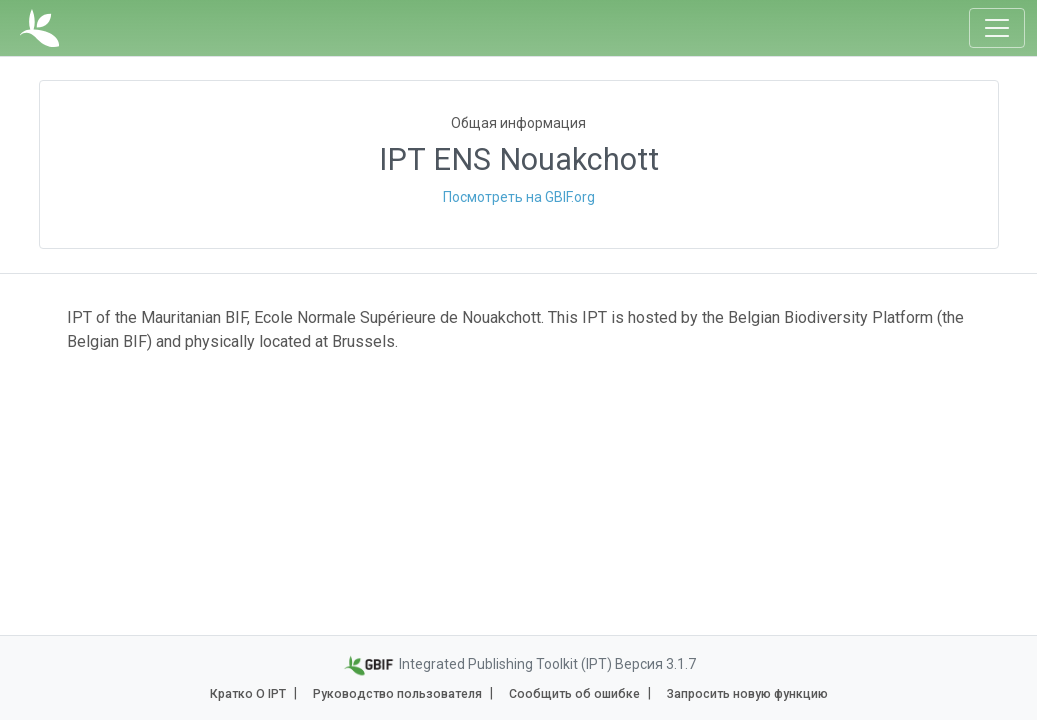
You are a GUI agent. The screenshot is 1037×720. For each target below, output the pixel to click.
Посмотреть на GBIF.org (519, 197)
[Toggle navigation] (997, 28)
